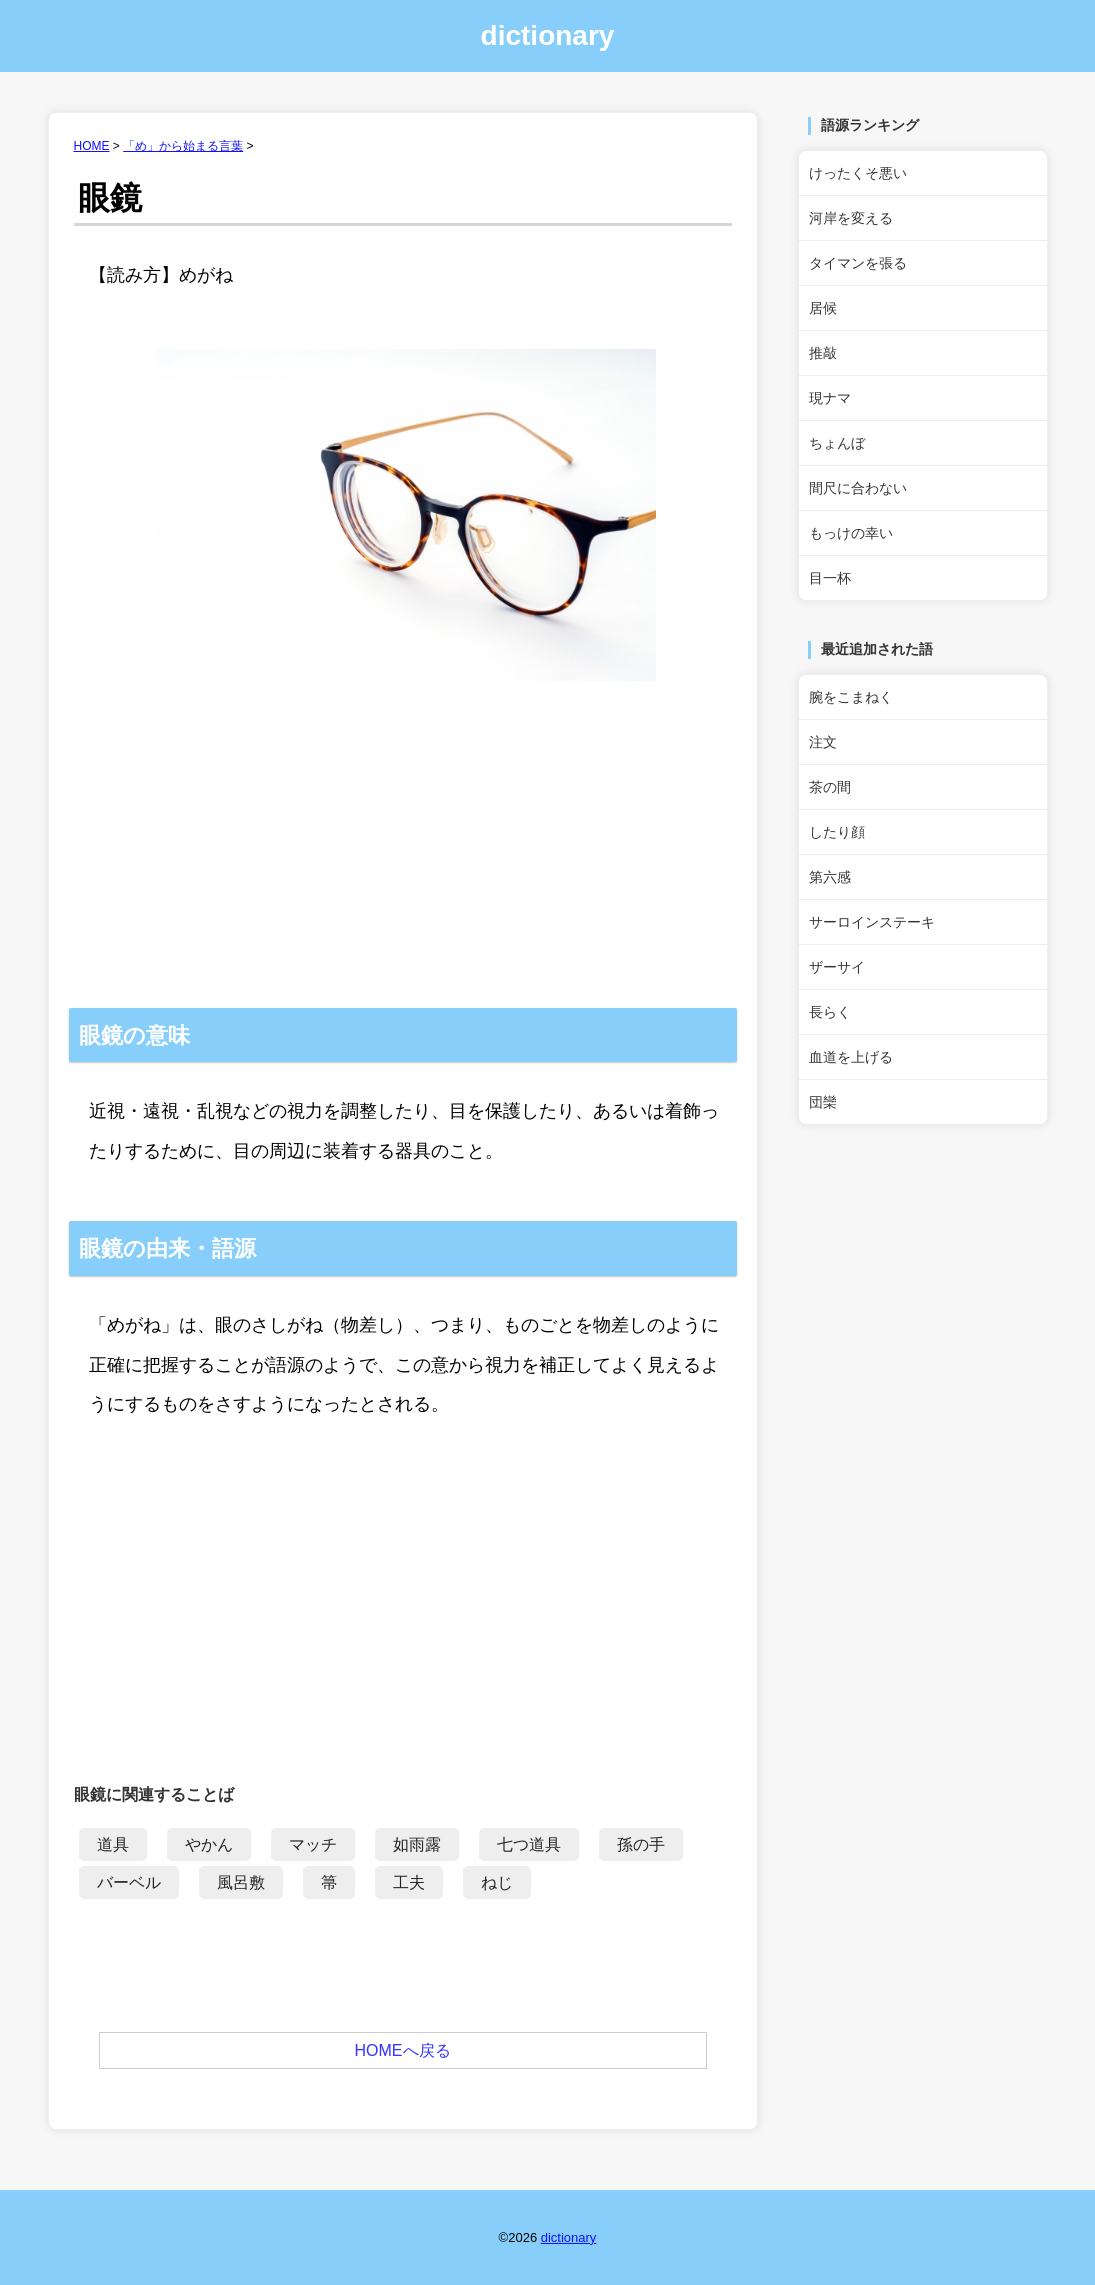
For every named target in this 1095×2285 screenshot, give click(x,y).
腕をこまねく (851, 697)
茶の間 (830, 787)
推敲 (823, 353)
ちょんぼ (837, 443)
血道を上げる (851, 1057)
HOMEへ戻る (403, 2050)
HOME (92, 146)
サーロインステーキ (872, 922)
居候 (823, 308)
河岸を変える (851, 218)
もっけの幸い (851, 533)
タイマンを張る (858, 263)
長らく (830, 1012)
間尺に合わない (858, 488)
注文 (823, 742)
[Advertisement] (403, 858)
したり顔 (837, 832)
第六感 (830, 877)
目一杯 (830, 578)
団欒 (823, 1102)
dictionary (548, 35)
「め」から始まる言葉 (183, 146)
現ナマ (830, 398)
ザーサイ (837, 967)
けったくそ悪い (858, 173)
